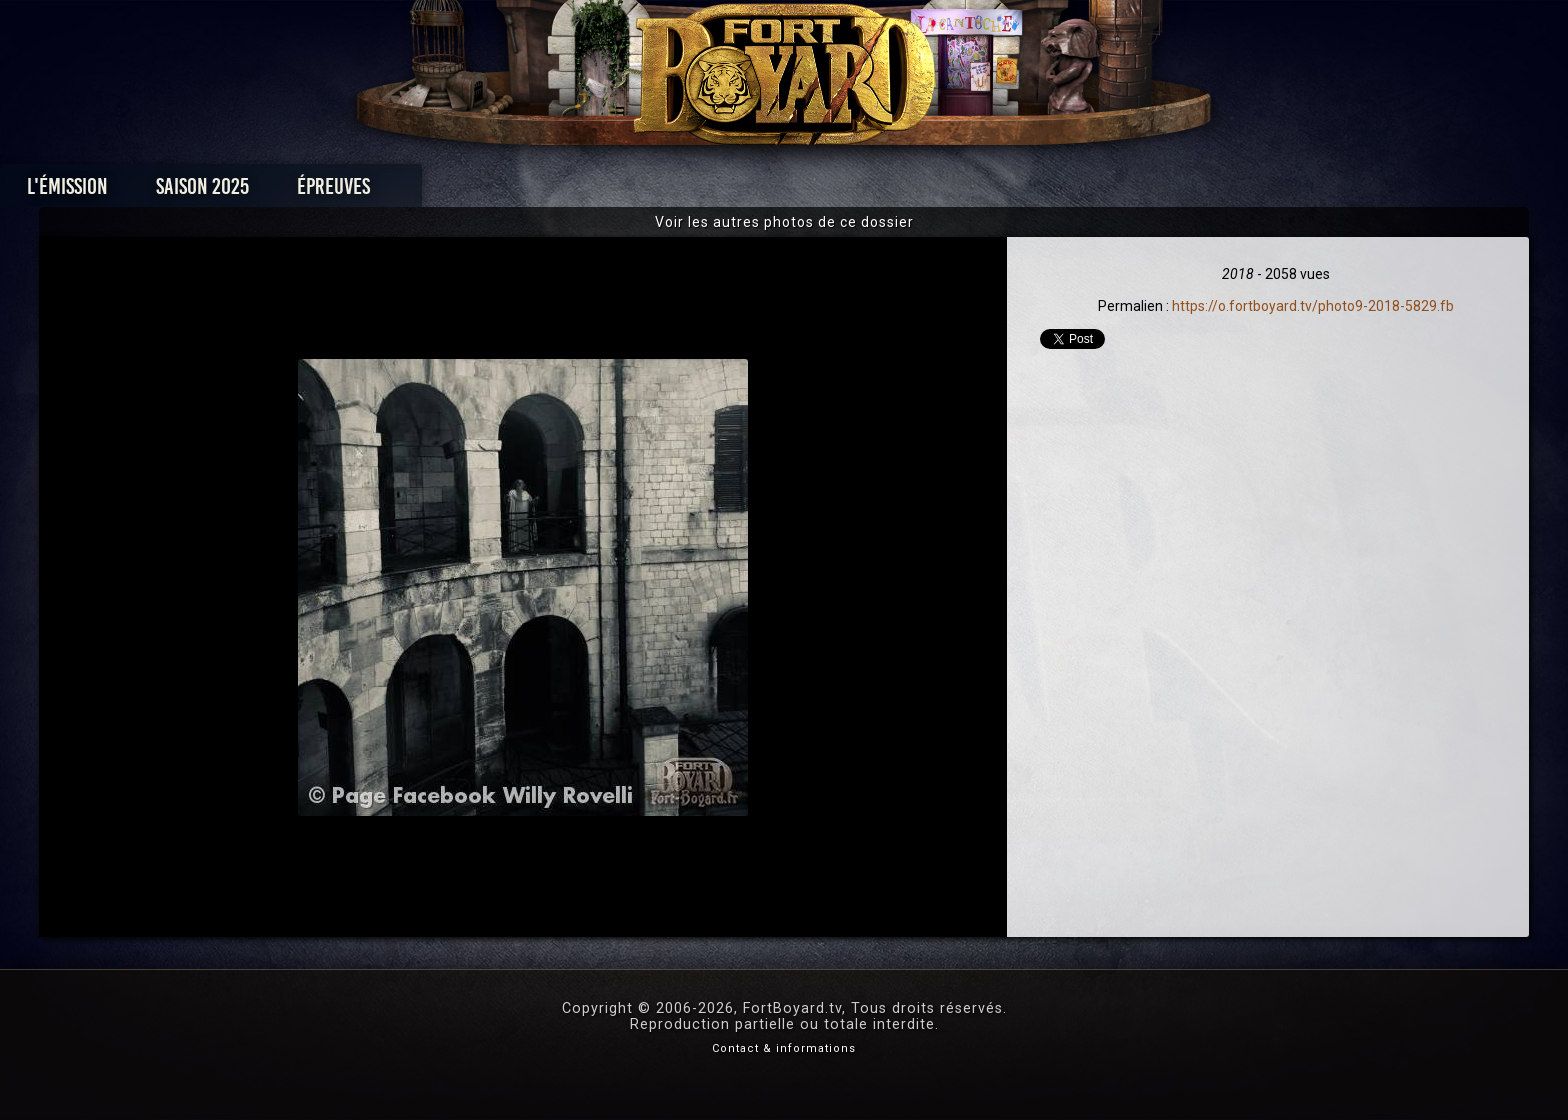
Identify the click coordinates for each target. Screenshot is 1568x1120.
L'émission (336, 191)
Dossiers (923, 191)
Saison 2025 (471, 191)
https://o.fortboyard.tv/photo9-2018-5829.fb (1313, 306)
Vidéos (815, 191)
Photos (714, 191)
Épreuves (602, 191)
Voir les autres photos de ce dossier (784, 222)
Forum (1030, 191)
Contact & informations (784, 1048)
